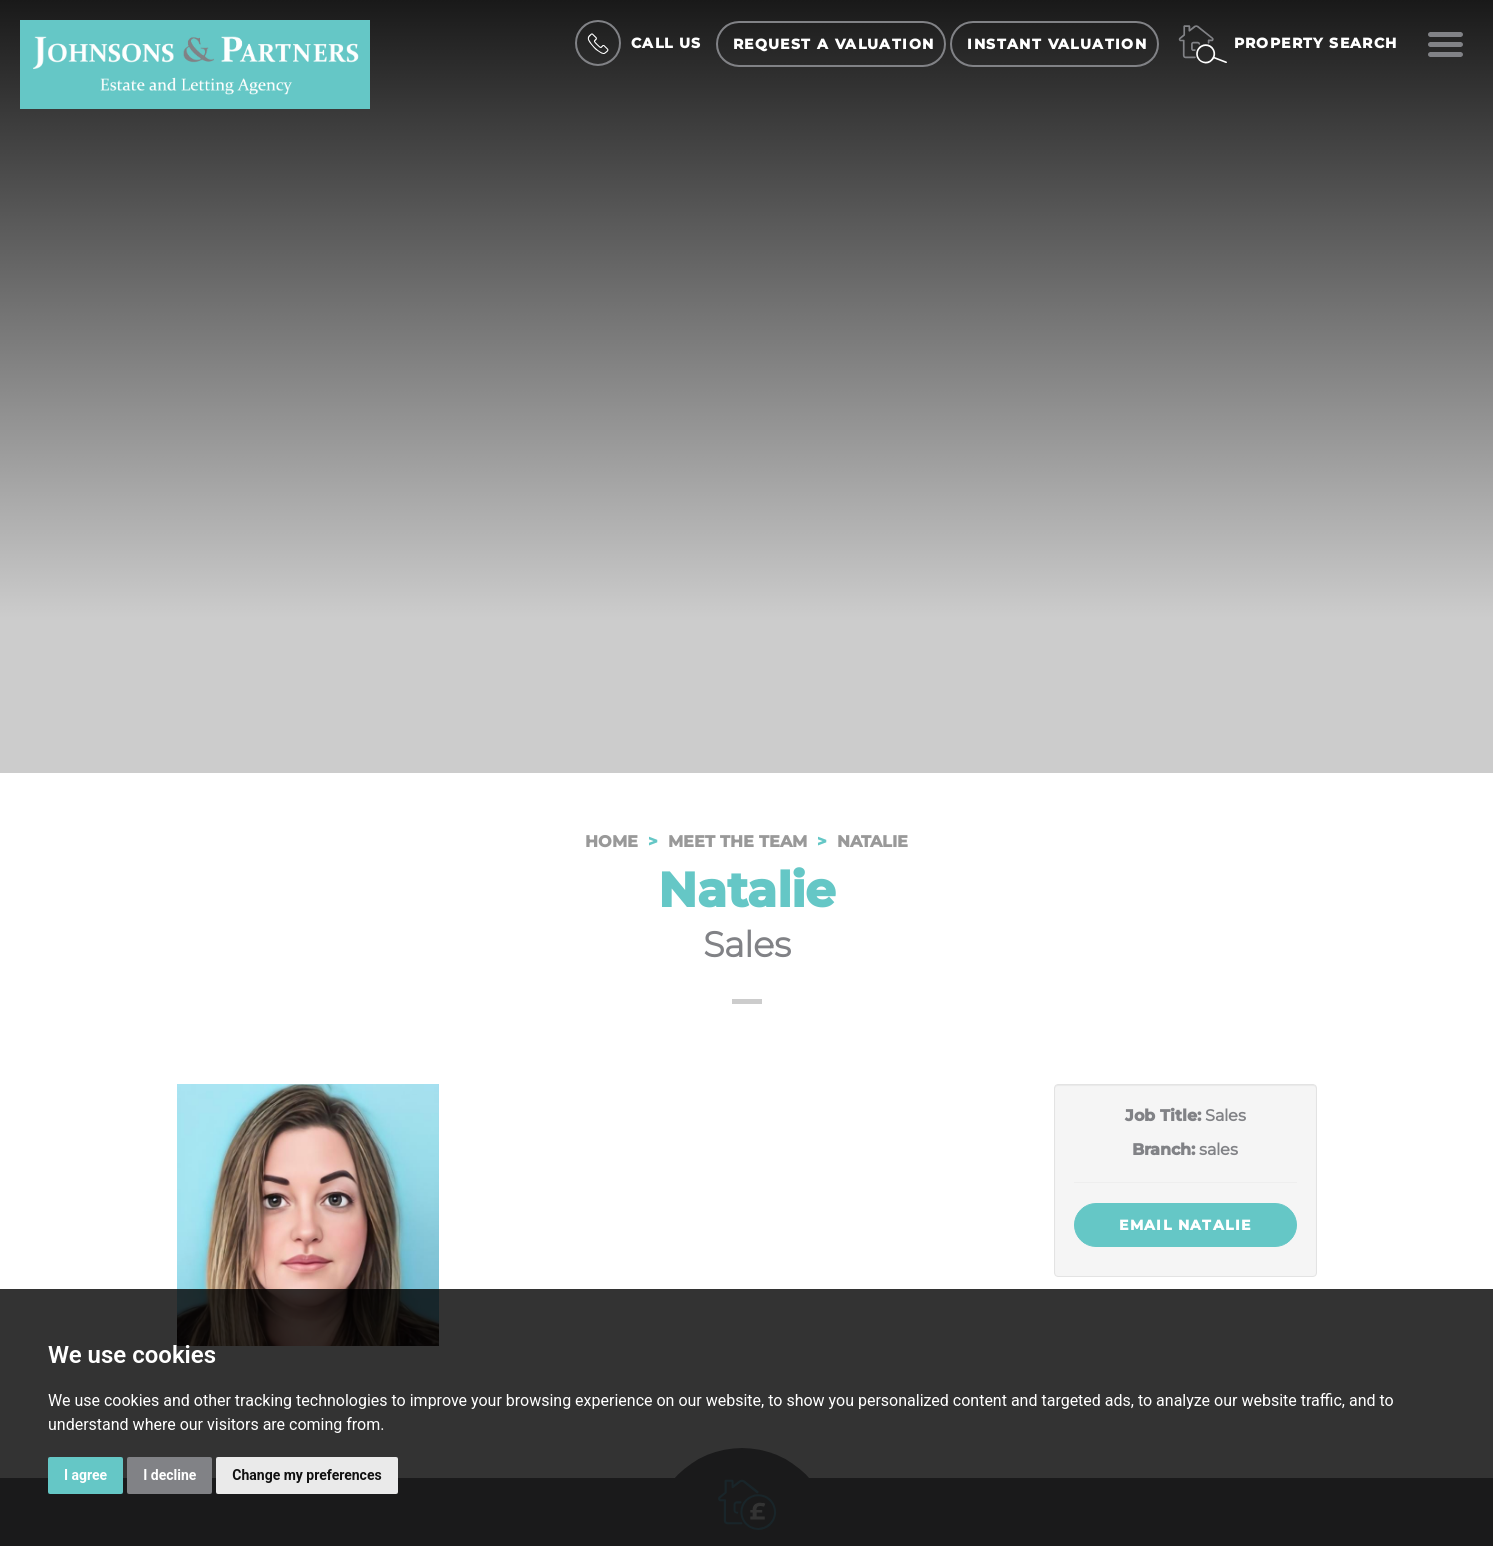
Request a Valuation (834, 44)
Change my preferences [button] (306, 1475)
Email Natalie (1185, 1225)
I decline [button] (169, 1475)
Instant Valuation (1057, 44)
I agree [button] (85, 1475)
